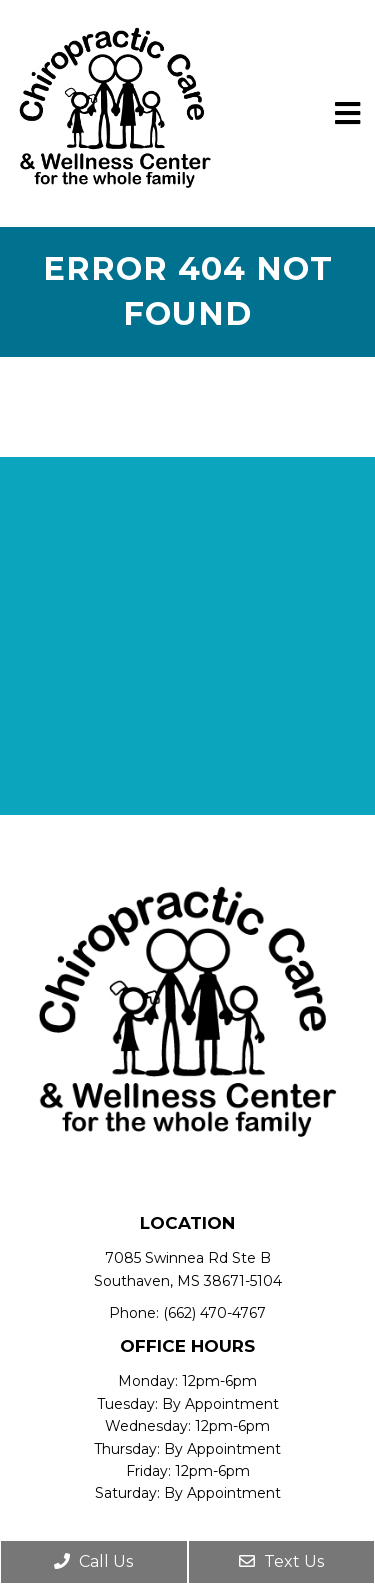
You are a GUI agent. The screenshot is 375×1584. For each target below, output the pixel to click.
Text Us (281, 1561)
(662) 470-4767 (214, 1313)
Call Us (93, 1561)
